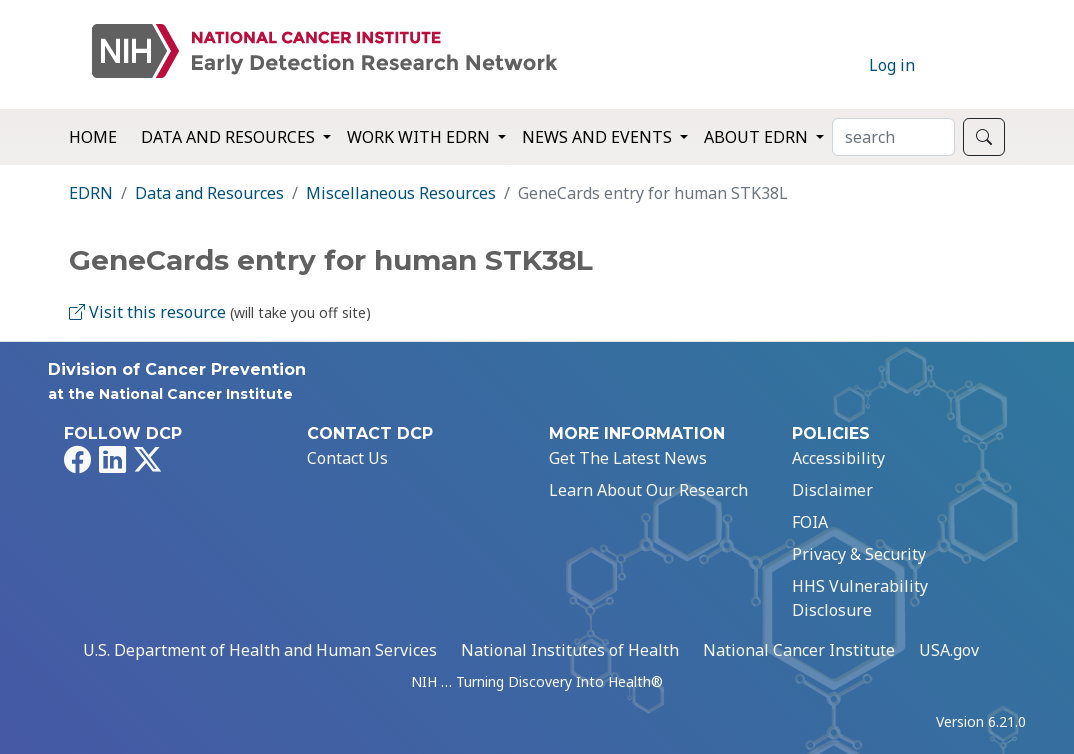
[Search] (893, 137)
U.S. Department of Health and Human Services (260, 650)
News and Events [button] (599, 137)
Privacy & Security (859, 554)
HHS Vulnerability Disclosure (860, 598)
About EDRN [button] (758, 137)
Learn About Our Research (648, 490)
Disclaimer (832, 490)
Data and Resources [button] (230, 137)
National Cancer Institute (799, 650)
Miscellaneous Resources (401, 193)
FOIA (810, 522)
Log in (892, 65)
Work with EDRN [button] (420, 137)
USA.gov (949, 650)
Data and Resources (209, 193)
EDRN (91, 193)
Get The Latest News (628, 458)
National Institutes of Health (570, 650)
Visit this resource (147, 312)
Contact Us (347, 458)
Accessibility (838, 458)
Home (93, 137)
